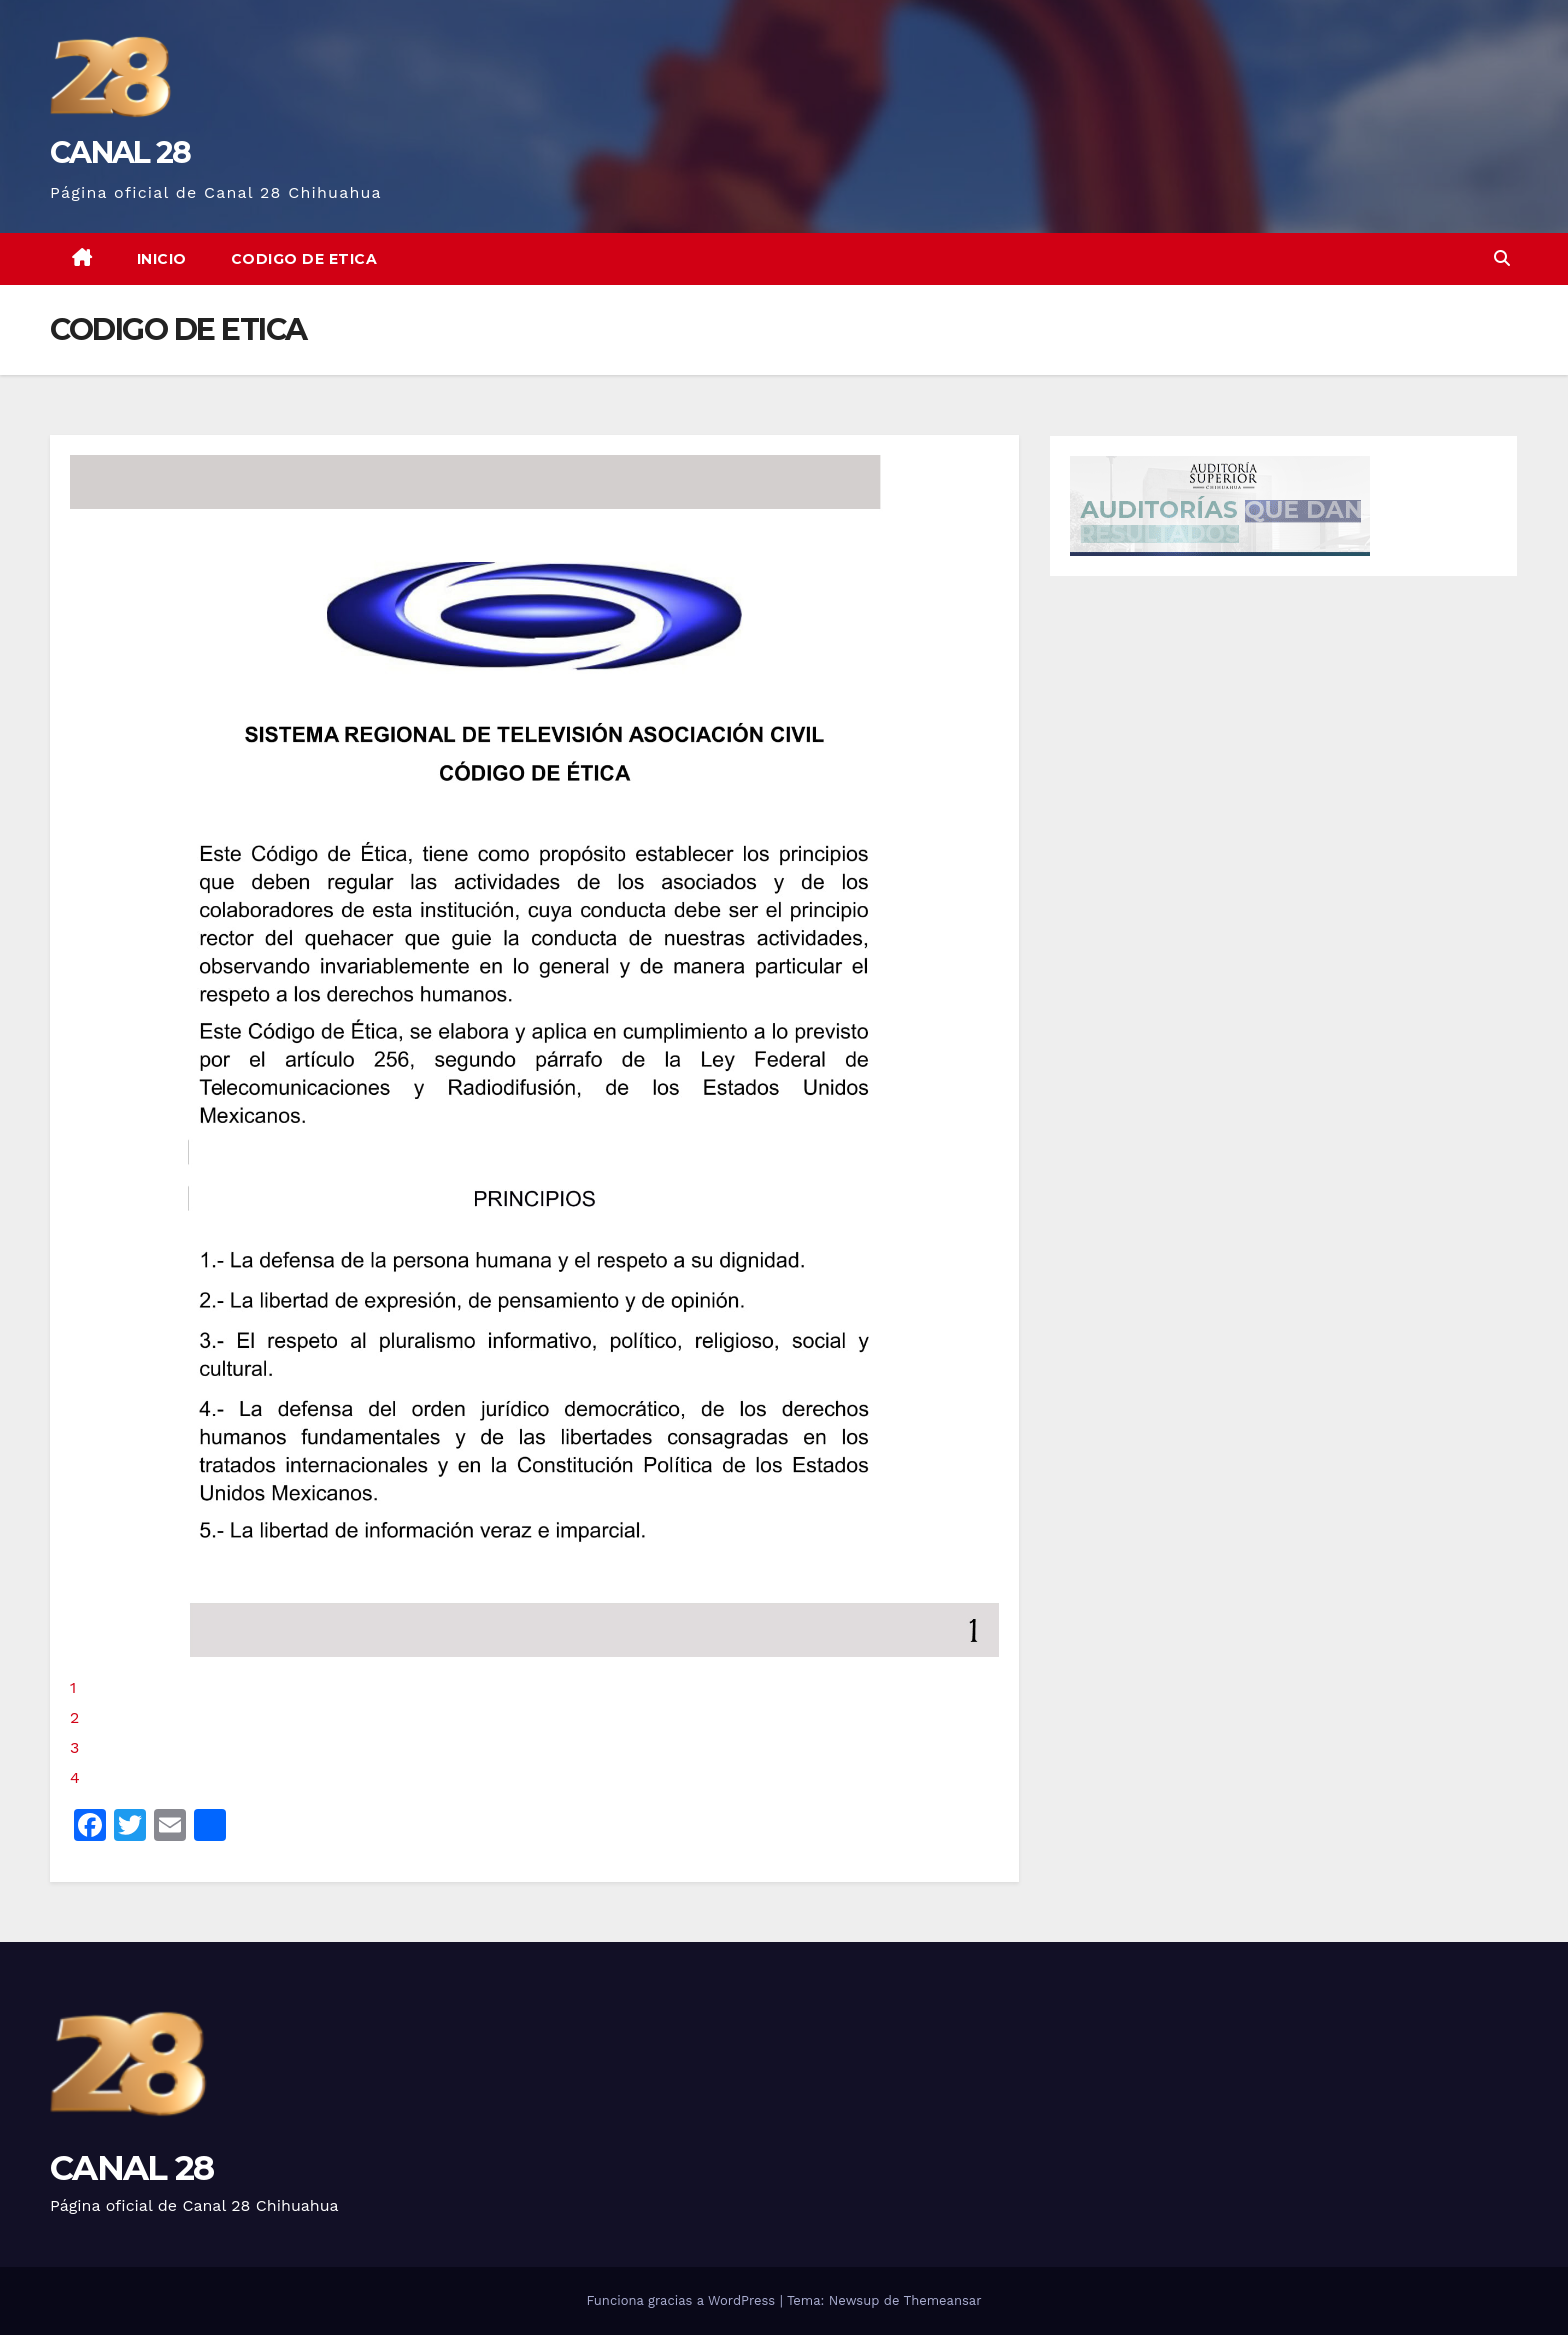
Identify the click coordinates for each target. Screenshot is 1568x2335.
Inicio (162, 259)
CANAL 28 (120, 152)
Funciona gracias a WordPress (682, 2300)
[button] (1502, 258)
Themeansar (943, 2300)
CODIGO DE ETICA (304, 259)
